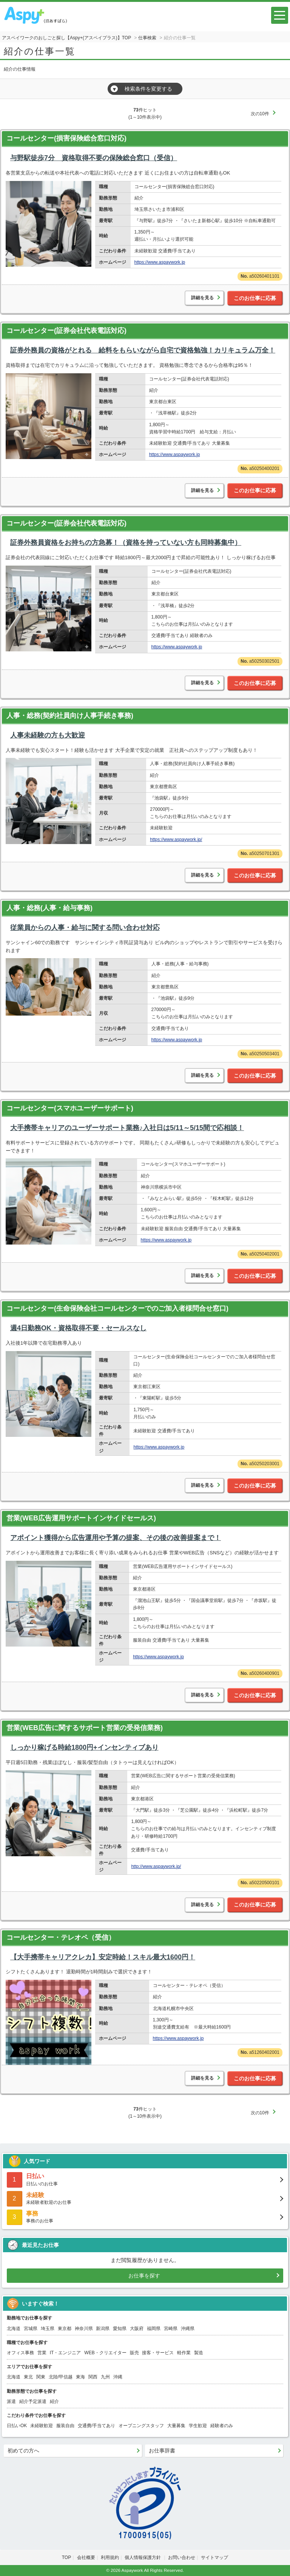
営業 (41, 2352)
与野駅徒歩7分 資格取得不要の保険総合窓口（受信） (93, 158)
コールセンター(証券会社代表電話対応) (66, 330)
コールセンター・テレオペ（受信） (60, 1937)
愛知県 (119, 2328)
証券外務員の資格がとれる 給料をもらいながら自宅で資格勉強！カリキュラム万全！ (142, 350)
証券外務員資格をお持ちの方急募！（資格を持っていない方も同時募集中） (125, 542)
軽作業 (184, 2352)
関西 (92, 2377)
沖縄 (117, 2377)
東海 (80, 2377)
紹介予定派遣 (32, 2401)
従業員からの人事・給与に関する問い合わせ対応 (85, 927)
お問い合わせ (181, 2557)
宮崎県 (170, 2328)
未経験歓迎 (41, 2425)
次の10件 (260, 113)
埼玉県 (47, 2328)
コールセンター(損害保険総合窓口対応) (66, 138)
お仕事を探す (144, 2276)
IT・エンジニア (65, 2352)
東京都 (64, 2328)
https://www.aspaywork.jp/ (176, 839)
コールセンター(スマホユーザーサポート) (69, 1108)
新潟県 (103, 2328)
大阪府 (136, 2328)
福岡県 (153, 2328)
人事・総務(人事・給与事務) (49, 908)
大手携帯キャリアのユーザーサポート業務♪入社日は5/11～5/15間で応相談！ (127, 1128)
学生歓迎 (198, 2425)
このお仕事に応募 (255, 298)
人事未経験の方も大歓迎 (47, 735)
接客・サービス (158, 2352)
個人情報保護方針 (143, 2557)
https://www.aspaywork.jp (159, 262)
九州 (105, 2377)
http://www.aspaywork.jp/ (156, 1866)
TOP (66, 2557)
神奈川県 (84, 2328)
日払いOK (17, 2425)
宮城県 (30, 2328)
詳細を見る (202, 297)
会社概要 (86, 2557)
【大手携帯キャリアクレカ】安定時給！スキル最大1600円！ (102, 1957)
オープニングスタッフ (141, 2425)
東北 (28, 2377)
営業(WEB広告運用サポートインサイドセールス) (81, 1518)
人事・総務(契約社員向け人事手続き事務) (69, 715)
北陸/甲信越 (60, 2377)
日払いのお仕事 (145, 2179)
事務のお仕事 (145, 2216)
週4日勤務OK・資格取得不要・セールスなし (78, 1328)
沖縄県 (187, 2328)
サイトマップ (214, 2557)
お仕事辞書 (162, 2451)
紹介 (54, 2401)
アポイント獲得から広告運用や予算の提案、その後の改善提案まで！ (115, 1538)
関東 (40, 2377)
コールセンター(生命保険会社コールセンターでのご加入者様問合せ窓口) (117, 1308)
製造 (198, 2352)
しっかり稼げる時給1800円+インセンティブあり (84, 1747)
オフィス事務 (20, 2352)
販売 (134, 2352)
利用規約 (110, 2557)
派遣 (11, 2401)
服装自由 (65, 2425)
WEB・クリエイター (105, 2352)
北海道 (13, 2328)
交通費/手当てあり (96, 2425)
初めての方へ (23, 2451)
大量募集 (176, 2425)
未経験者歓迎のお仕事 (145, 2198)
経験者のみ (221, 2425)
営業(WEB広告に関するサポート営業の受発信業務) (84, 1728)
